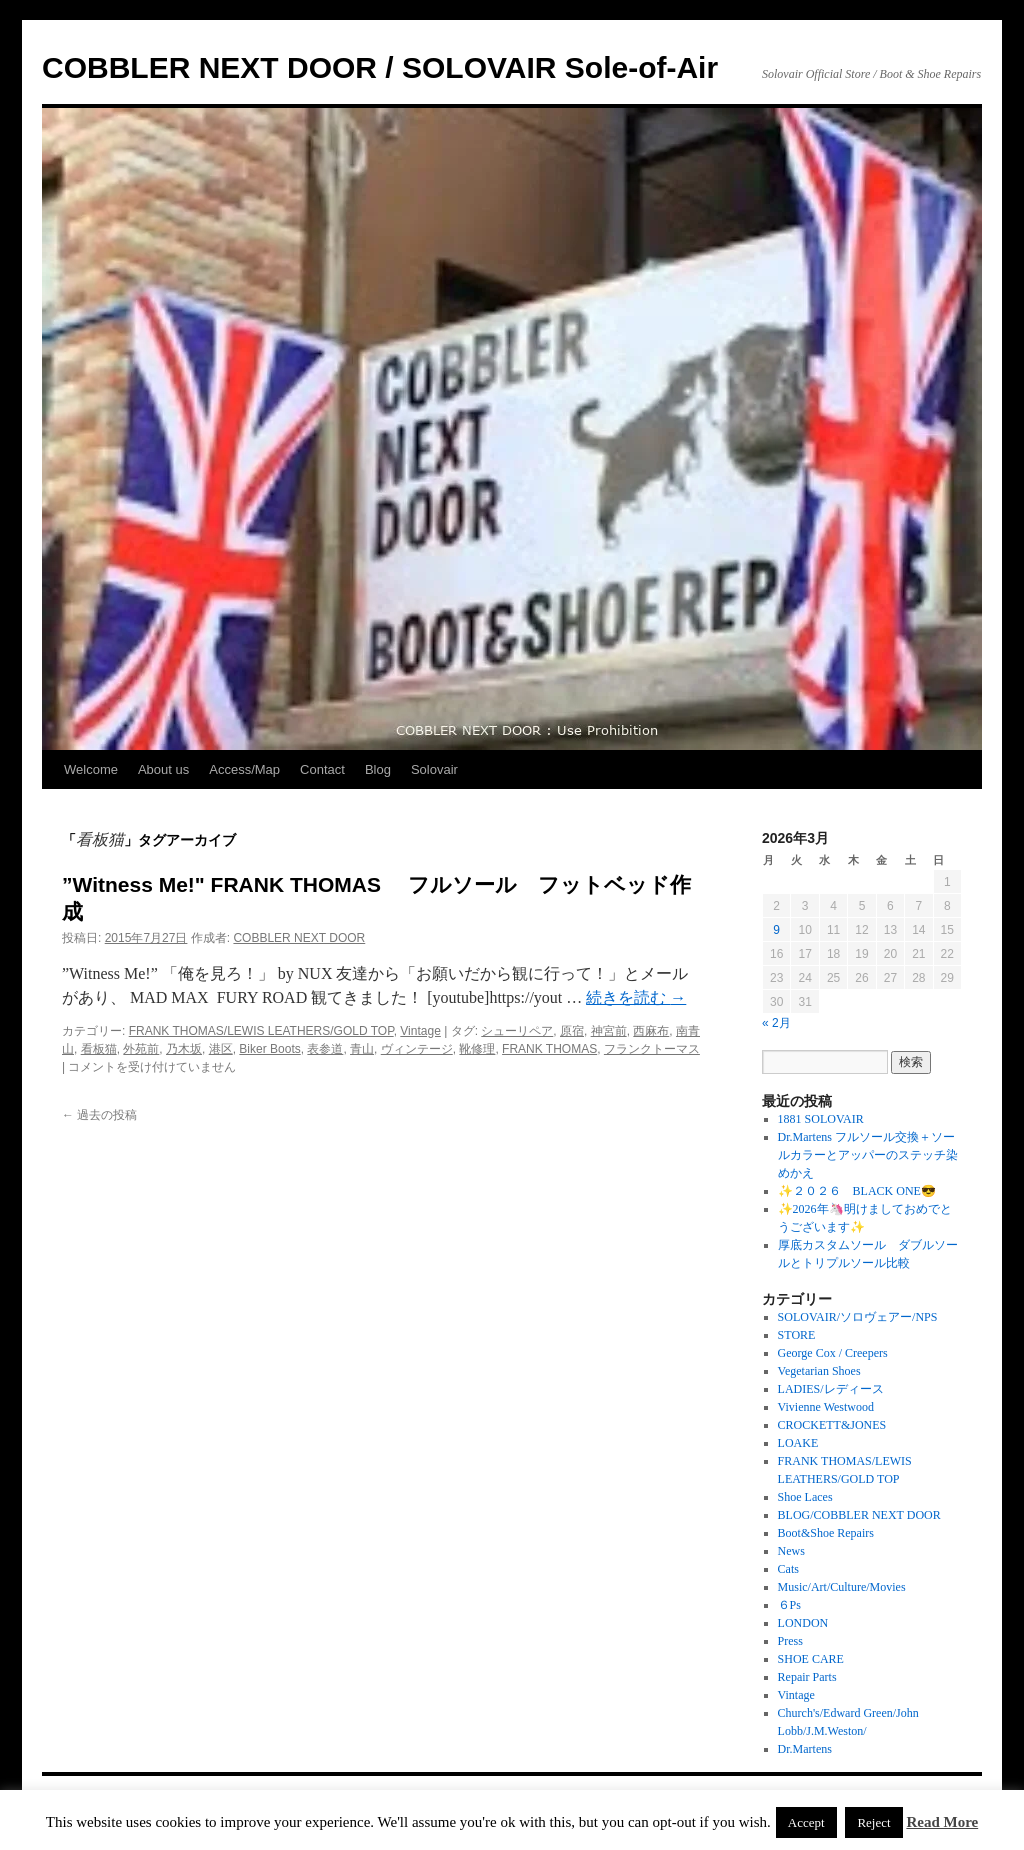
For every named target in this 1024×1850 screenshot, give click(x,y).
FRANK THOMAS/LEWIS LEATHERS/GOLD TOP (261, 1031)
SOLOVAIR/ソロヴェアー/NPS (858, 1317)
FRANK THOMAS (549, 1049)
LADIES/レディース (831, 1389)
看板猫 (99, 1049)
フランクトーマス (652, 1049)
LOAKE (798, 1443)
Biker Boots (269, 1049)
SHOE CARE (811, 1659)
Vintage (420, 1031)
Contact (322, 769)
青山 (362, 1049)
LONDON (803, 1623)
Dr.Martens (805, 1749)
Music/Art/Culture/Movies (842, 1587)
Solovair (434, 769)
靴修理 (477, 1049)
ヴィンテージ (417, 1049)
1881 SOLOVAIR (821, 1119)
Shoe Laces (805, 1497)
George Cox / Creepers (833, 1353)
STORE (797, 1335)
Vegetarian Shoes (819, 1371)
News (791, 1551)
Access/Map (244, 769)
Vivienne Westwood (826, 1407)
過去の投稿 (99, 1115)
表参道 (325, 1049)
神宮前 (609, 1031)
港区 (221, 1049)
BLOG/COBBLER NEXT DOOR (859, 1515)
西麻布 (651, 1031)
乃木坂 (184, 1049)
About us (163, 769)
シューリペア (517, 1031)
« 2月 (776, 1023)
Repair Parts (807, 1677)
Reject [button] (873, 1822)
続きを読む (636, 997)
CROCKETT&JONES (832, 1425)
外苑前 (141, 1049)
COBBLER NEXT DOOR (299, 938)
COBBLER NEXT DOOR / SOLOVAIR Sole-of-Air (380, 67)
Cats (788, 1569)
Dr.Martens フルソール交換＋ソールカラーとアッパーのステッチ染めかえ (868, 1155)
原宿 (572, 1031)
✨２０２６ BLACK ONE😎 (857, 1191)
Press (790, 1641)
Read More (942, 1822)
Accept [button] (806, 1822)
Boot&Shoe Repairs (826, 1533)
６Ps (789, 1605)
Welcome (91, 769)
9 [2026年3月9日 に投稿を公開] (776, 930)
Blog (378, 769)
